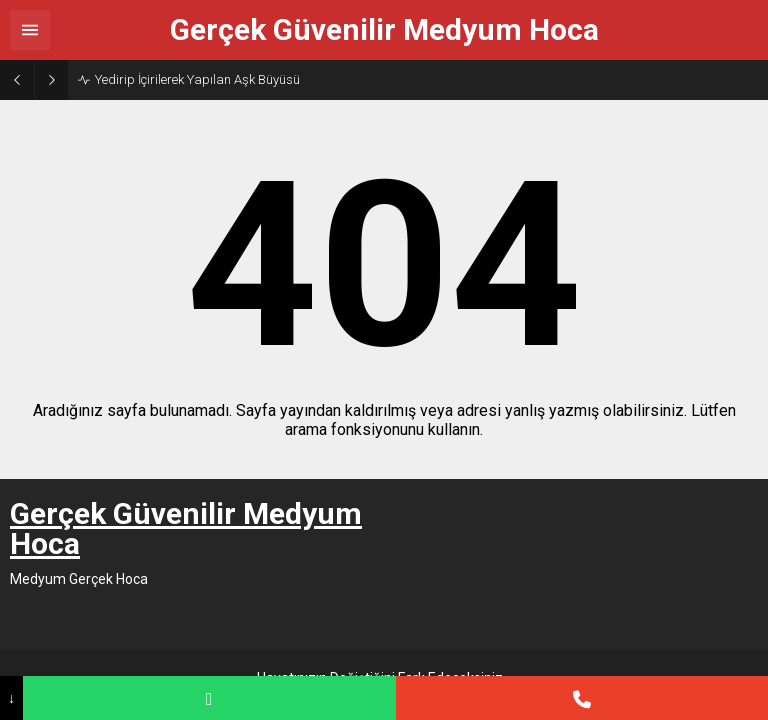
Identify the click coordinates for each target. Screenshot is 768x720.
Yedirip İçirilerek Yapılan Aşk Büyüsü (197, 79)
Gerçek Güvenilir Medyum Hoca (384, 30)
